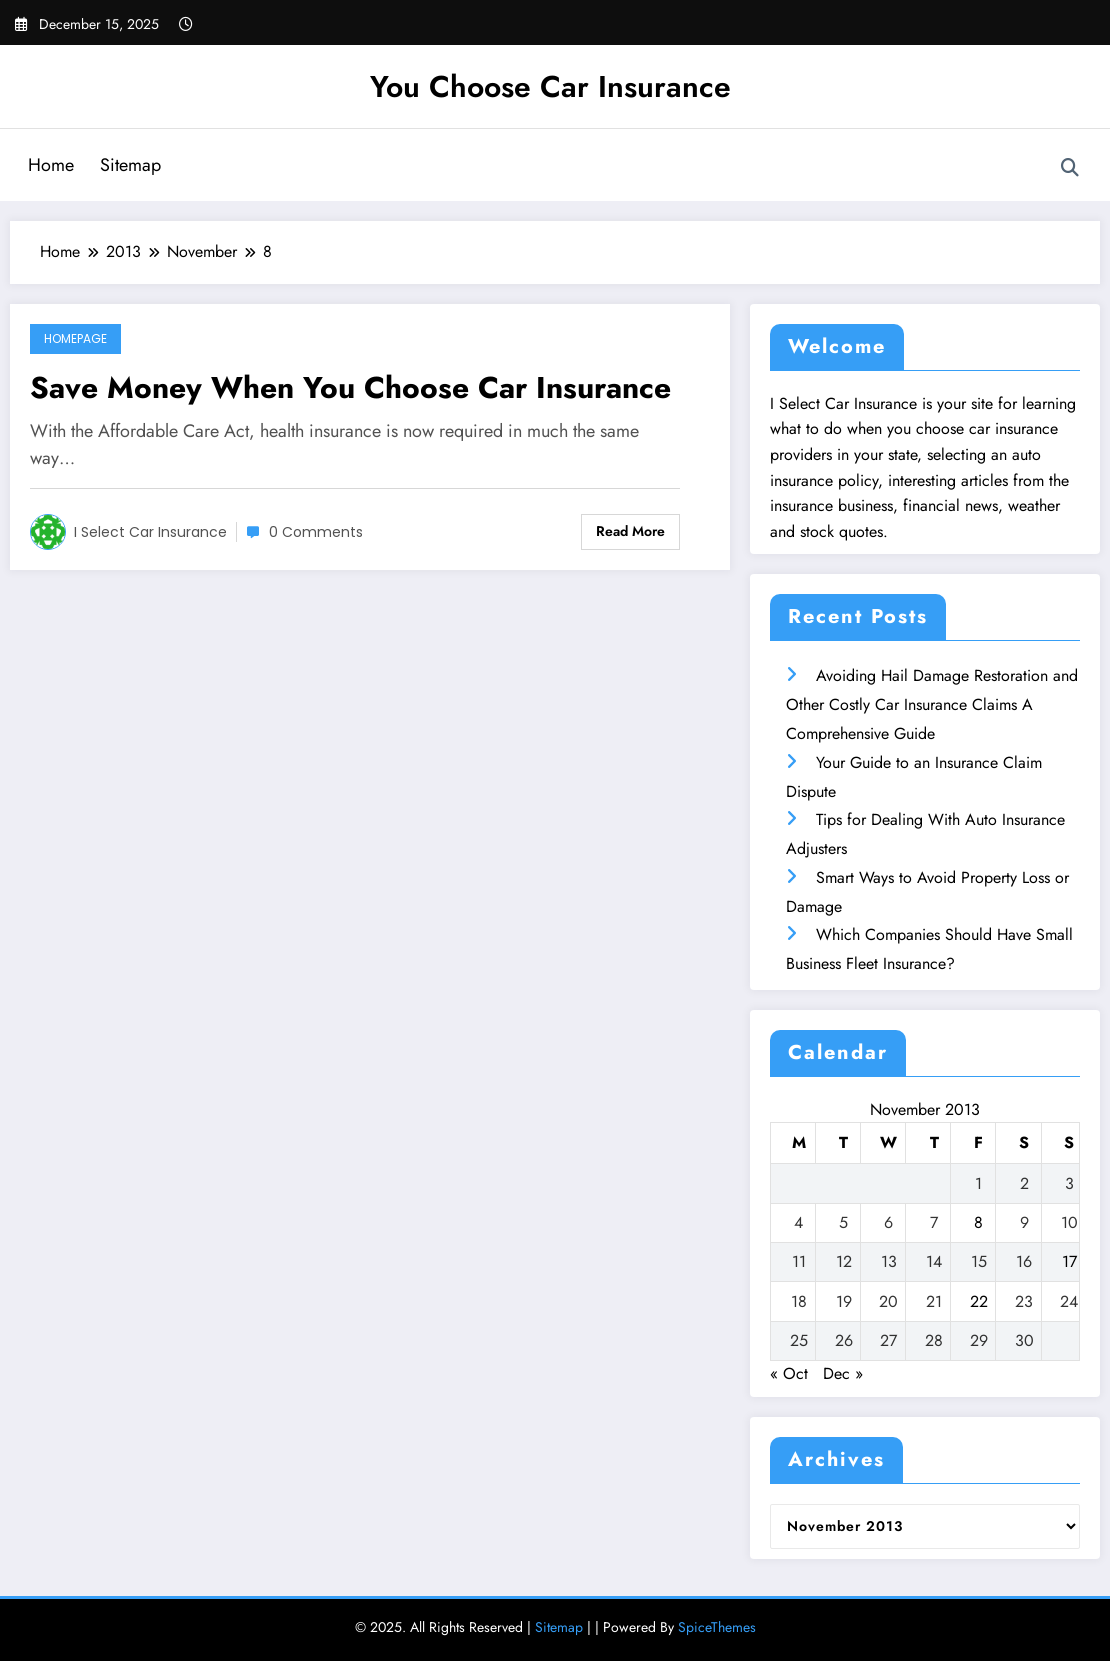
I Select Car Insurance (150, 532)
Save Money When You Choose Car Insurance (350, 387)
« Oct (789, 1373)
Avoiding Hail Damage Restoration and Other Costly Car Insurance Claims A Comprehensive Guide (932, 704)
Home (51, 165)
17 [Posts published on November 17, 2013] (1069, 1261)
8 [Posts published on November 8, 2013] (978, 1222)
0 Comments (316, 532)
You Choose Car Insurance (550, 86)
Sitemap (130, 165)
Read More (630, 531)
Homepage (75, 338)
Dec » (843, 1373)
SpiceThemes (717, 1627)
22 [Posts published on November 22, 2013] (979, 1301)
